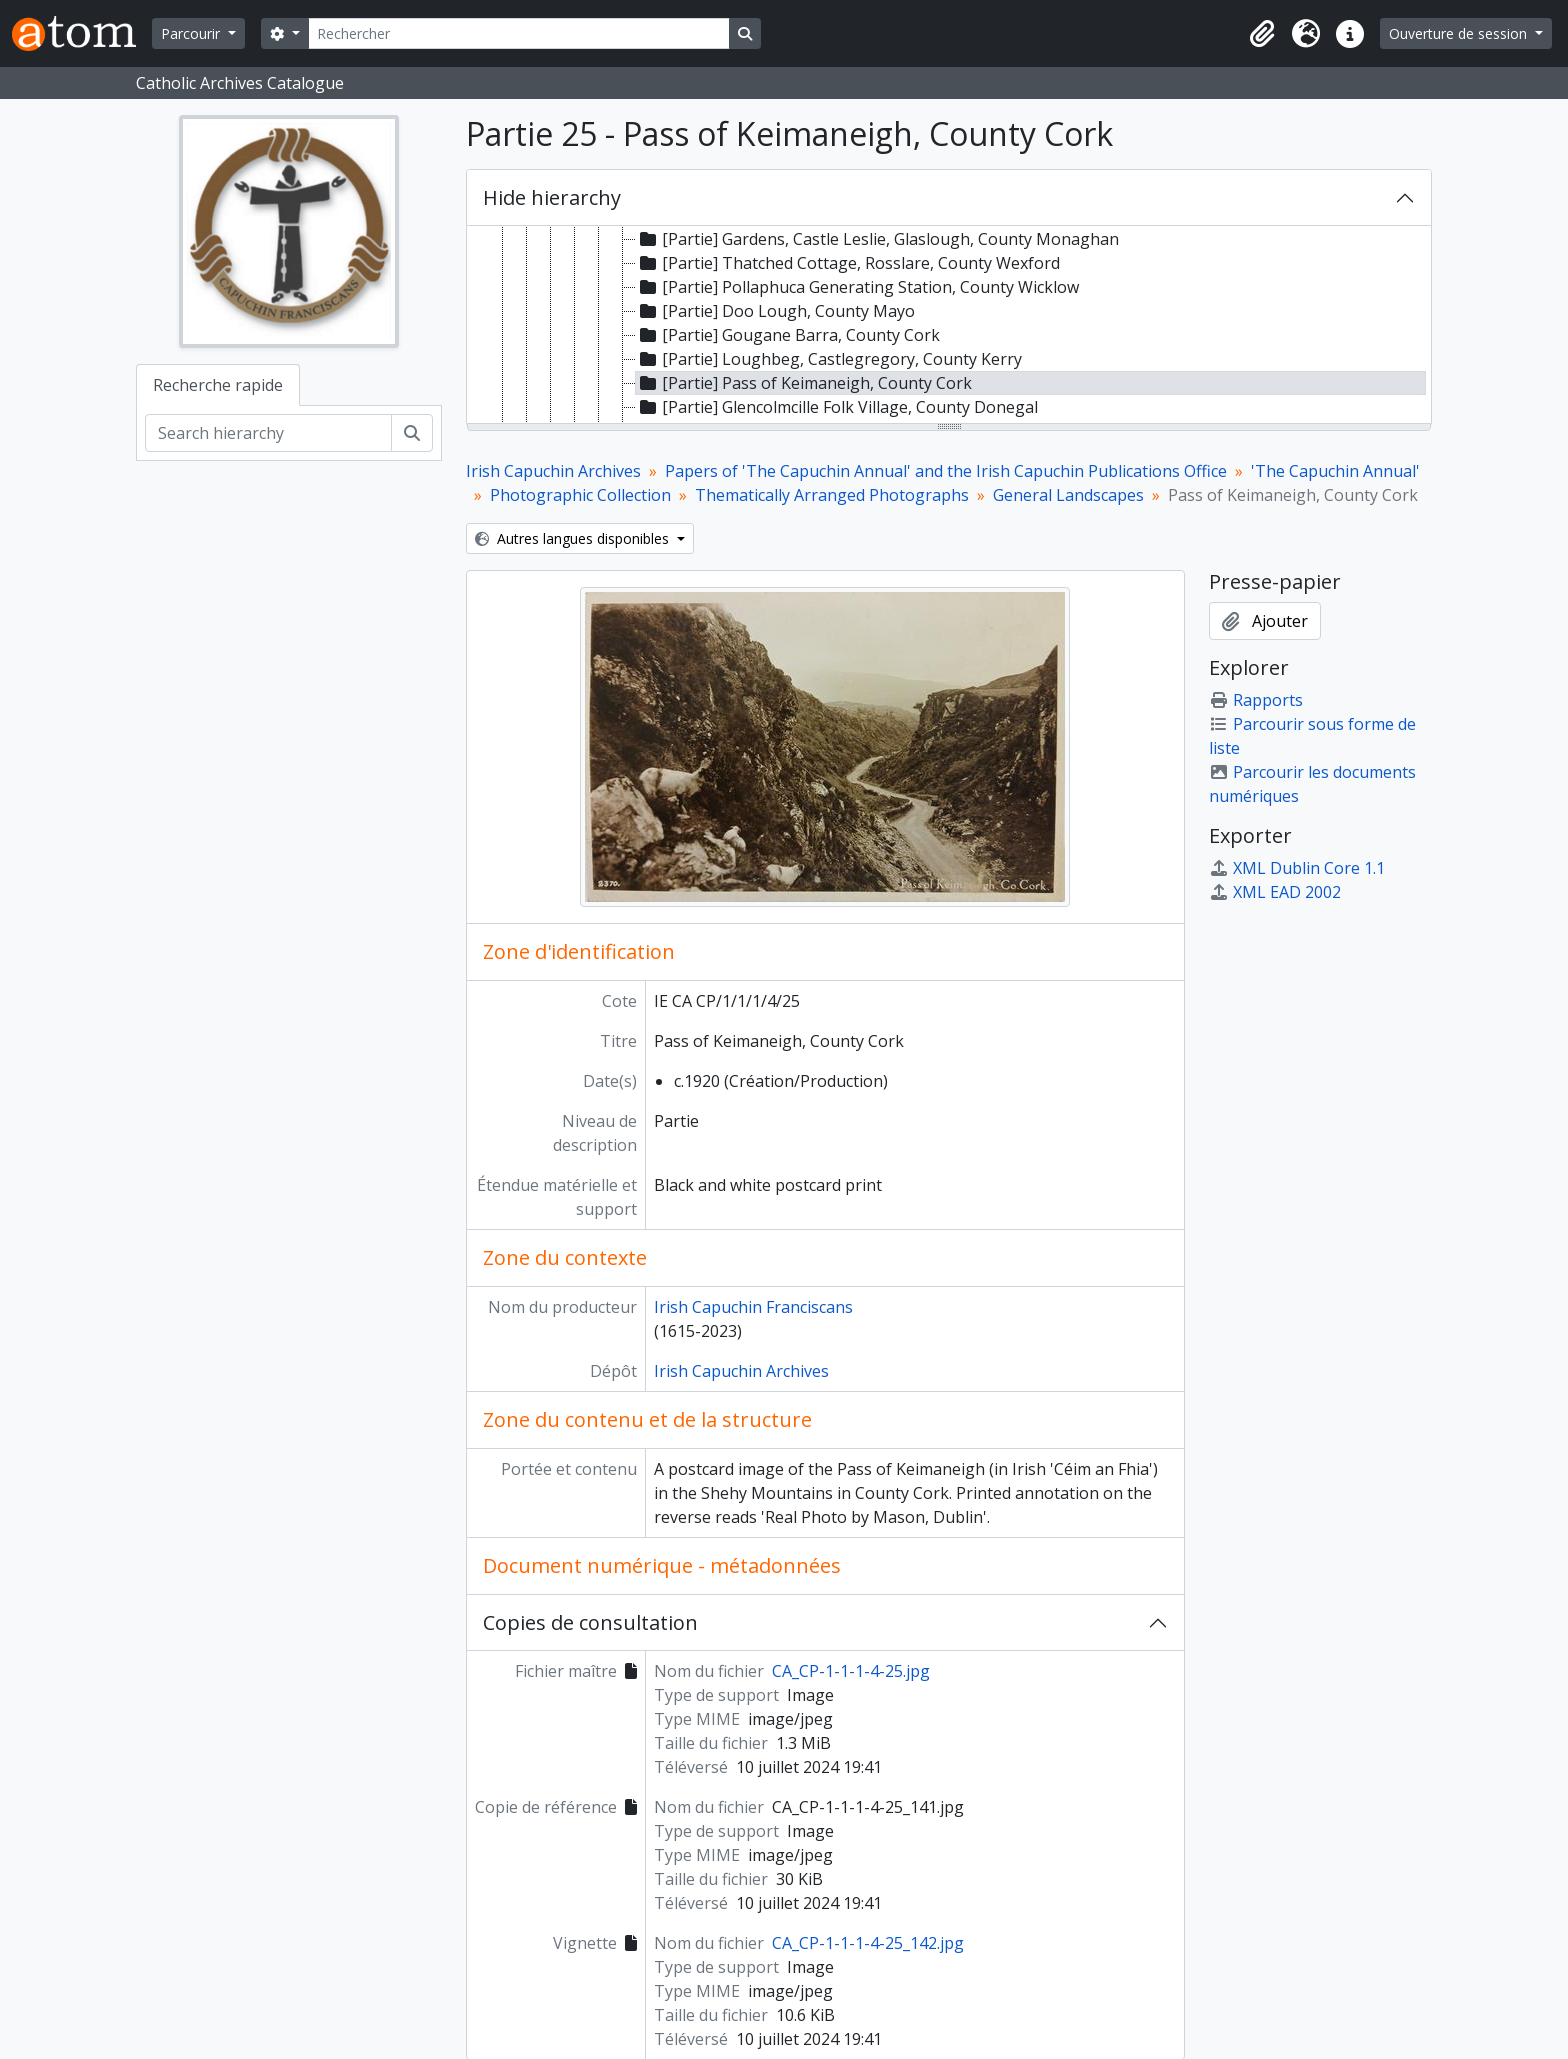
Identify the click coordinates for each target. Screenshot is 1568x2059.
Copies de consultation (590, 1622)
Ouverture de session (1460, 33)
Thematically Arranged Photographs (832, 495)
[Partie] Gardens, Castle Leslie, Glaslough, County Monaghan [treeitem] (877, 239)
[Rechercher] (519, 33)
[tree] (949, 326)
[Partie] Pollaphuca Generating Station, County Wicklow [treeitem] (857, 287)
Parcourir (192, 33)
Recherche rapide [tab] (218, 385)
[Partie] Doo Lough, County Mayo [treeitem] (775, 311)
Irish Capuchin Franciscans (753, 1307)
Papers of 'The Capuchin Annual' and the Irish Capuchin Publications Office (946, 471)
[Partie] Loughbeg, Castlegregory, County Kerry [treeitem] (829, 359)
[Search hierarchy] (268, 433)
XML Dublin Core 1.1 (1297, 868)
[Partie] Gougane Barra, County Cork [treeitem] (788, 335)
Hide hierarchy (552, 197)
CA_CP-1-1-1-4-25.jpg (851, 1671)
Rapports (1256, 700)
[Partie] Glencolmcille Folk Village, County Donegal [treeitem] (837, 407)
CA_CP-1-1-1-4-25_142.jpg (868, 1943)
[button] (1262, 34)
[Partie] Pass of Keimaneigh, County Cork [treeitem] (804, 383)
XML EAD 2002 (1275, 892)
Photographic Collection (580, 495)
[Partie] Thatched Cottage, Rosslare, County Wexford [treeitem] (848, 263)
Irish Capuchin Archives (553, 471)
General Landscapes (1068, 495)
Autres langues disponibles (574, 538)
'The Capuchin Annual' (1335, 471)
